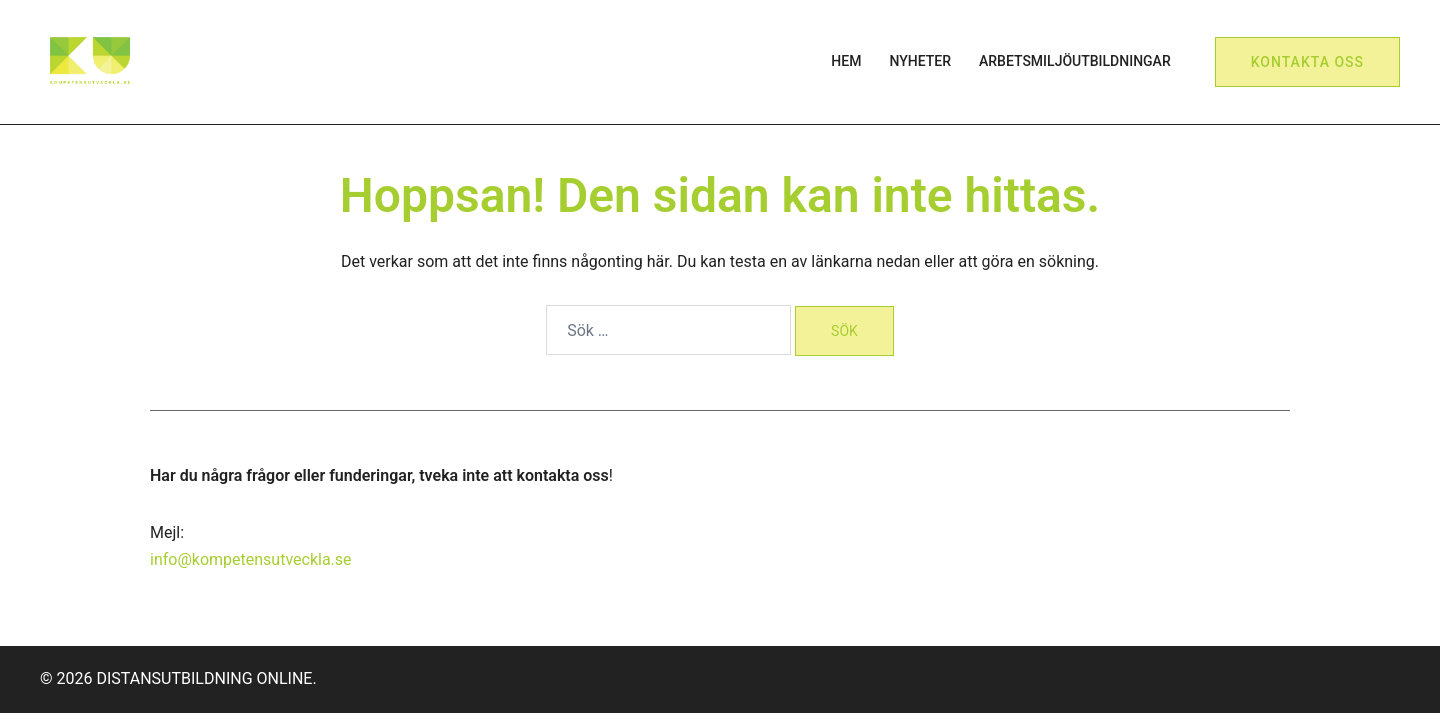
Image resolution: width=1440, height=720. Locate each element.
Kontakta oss (1307, 62)
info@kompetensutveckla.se (251, 559)
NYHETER (920, 61)
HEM (846, 61)
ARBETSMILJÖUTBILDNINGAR (1075, 61)
